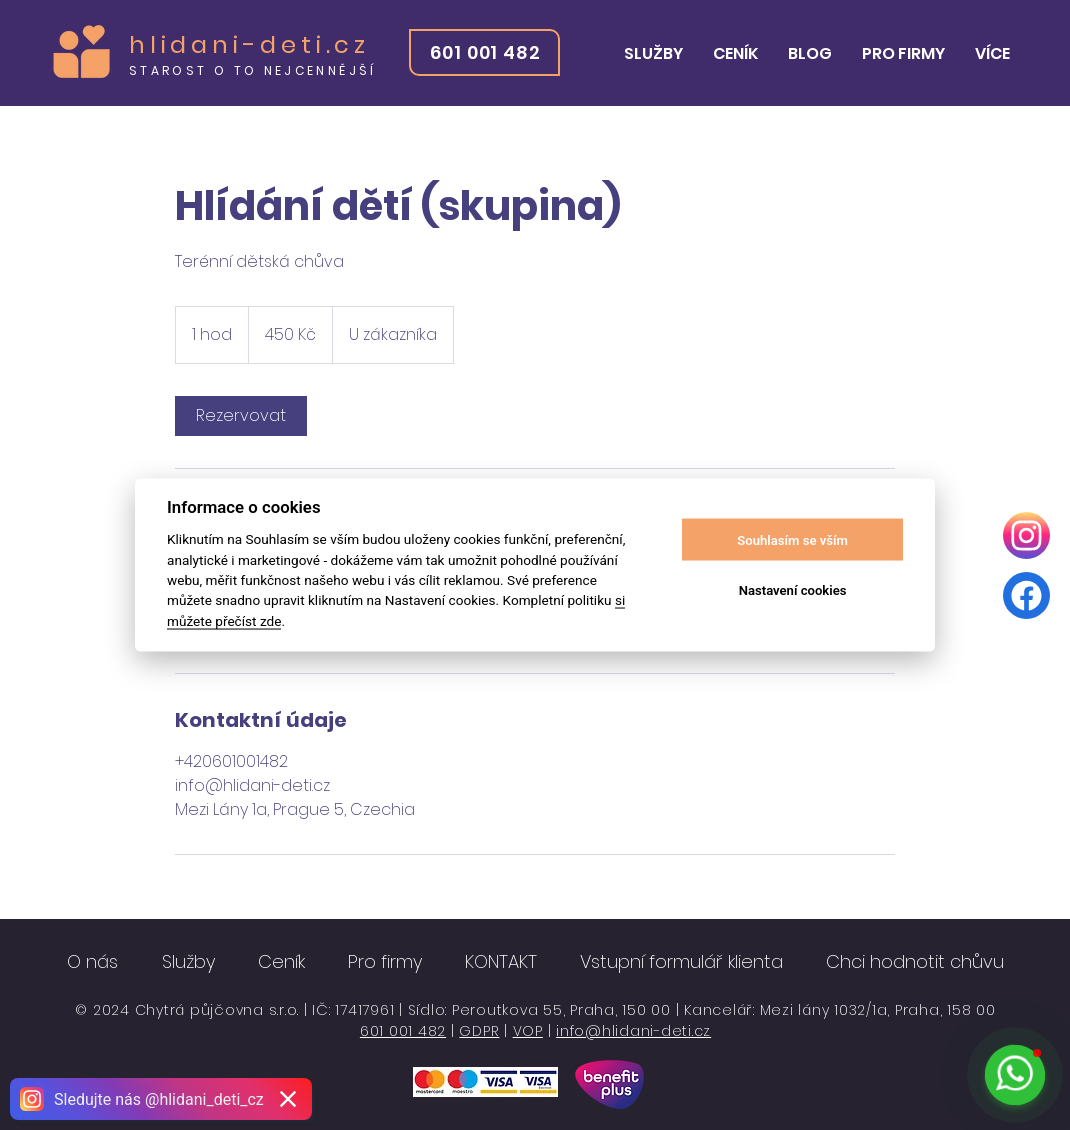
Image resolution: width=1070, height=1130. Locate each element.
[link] (241, 416)
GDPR (479, 1031)
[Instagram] (1026, 535)
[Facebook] (1026, 595)
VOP (528, 1031)
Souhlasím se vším (792, 539)
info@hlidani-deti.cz (633, 1031)
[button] (653, 54)
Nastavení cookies (793, 589)
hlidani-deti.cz (249, 44)
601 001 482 (403, 1031)
